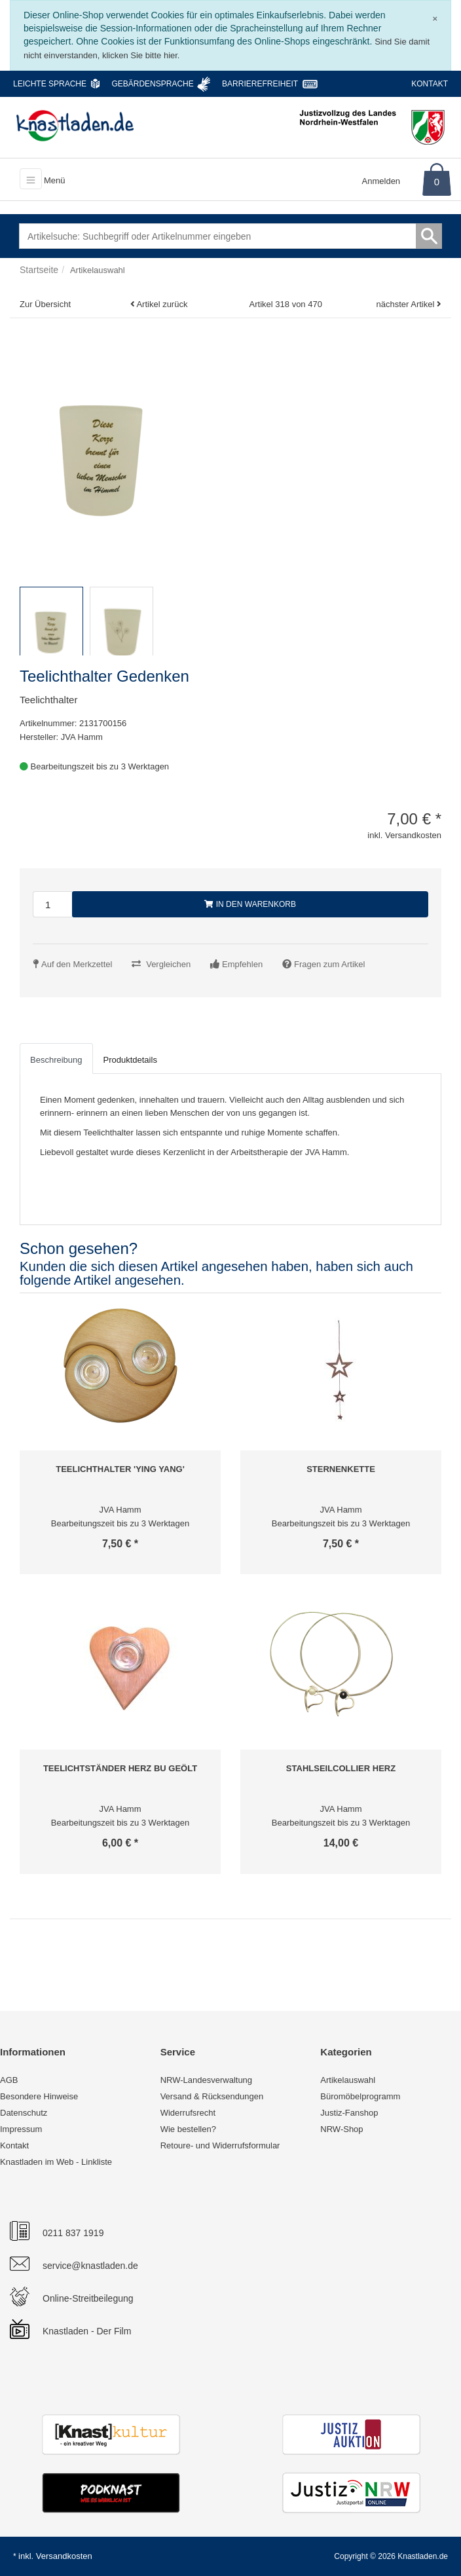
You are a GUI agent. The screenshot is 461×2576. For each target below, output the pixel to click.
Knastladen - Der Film (87, 2331)
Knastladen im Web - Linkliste (56, 2162)
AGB (9, 2080)
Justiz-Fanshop (349, 2113)
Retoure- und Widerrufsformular (220, 2145)
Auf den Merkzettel (76, 964)
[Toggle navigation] (31, 178)
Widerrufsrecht (188, 2113)
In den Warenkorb (250, 904)
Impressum (21, 2129)
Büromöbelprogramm (360, 2096)
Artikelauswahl (347, 2080)
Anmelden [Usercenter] (381, 181)
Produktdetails (130, 1060)
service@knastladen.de (90, 2265)
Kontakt (429, 83)
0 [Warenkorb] (436, 181)
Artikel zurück (161, 304)
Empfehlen (242, 964)
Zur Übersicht (45, 304)
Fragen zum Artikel (329, 964)
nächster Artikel (407, 304)
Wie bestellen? (188, 2129)
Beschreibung (56, 1060)
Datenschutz (23, 2113)
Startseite (39, 270)
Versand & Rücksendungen (212, 2096)
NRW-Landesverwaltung (206, 2080)
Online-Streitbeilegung (88, 2298)
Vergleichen (168, 964)
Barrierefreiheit (260, 83)
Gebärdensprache (152, 83)
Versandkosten (64, 2556)
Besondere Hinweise (39, 2096)
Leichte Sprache (49, 83)
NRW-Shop (341, 2129)
